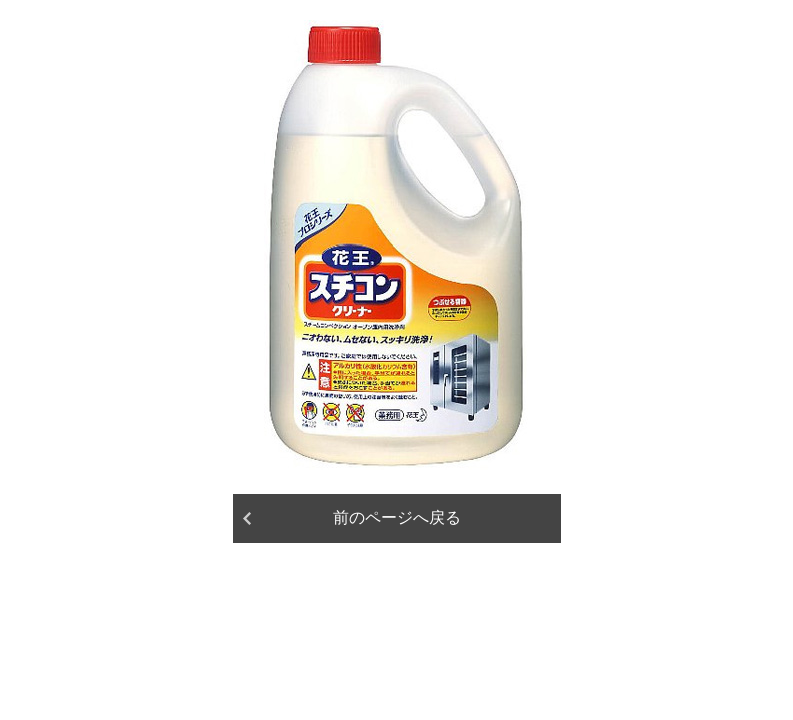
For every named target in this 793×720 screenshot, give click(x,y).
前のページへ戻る (397, 517)
